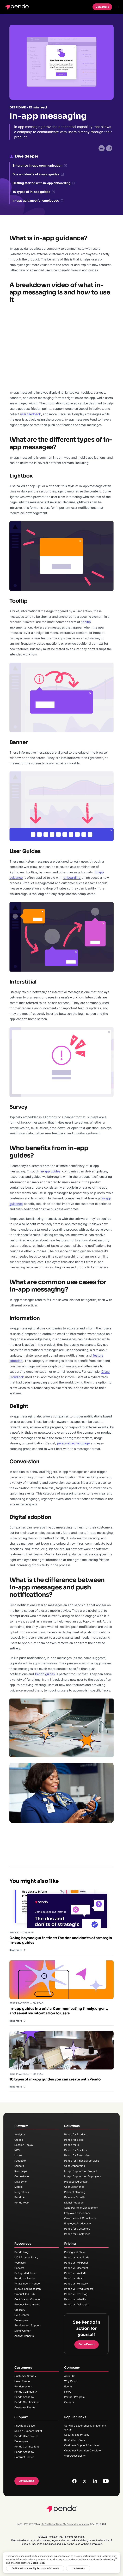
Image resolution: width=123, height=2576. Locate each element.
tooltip (86, 622)
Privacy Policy (32, 2523)
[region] (61, 2562)
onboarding (72, 877)
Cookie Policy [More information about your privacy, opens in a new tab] (38, 2562)
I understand (71, 2568)
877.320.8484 (98, 2523)
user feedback (30, 414)
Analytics (19, 2134)
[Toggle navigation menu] (117, 7)
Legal (20, 2523)
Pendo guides (45, 1674)
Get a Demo (102, 6)
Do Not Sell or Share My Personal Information (33, 2568)
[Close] (116, 2558)
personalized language (73, 1443)
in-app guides (50, 1171)
